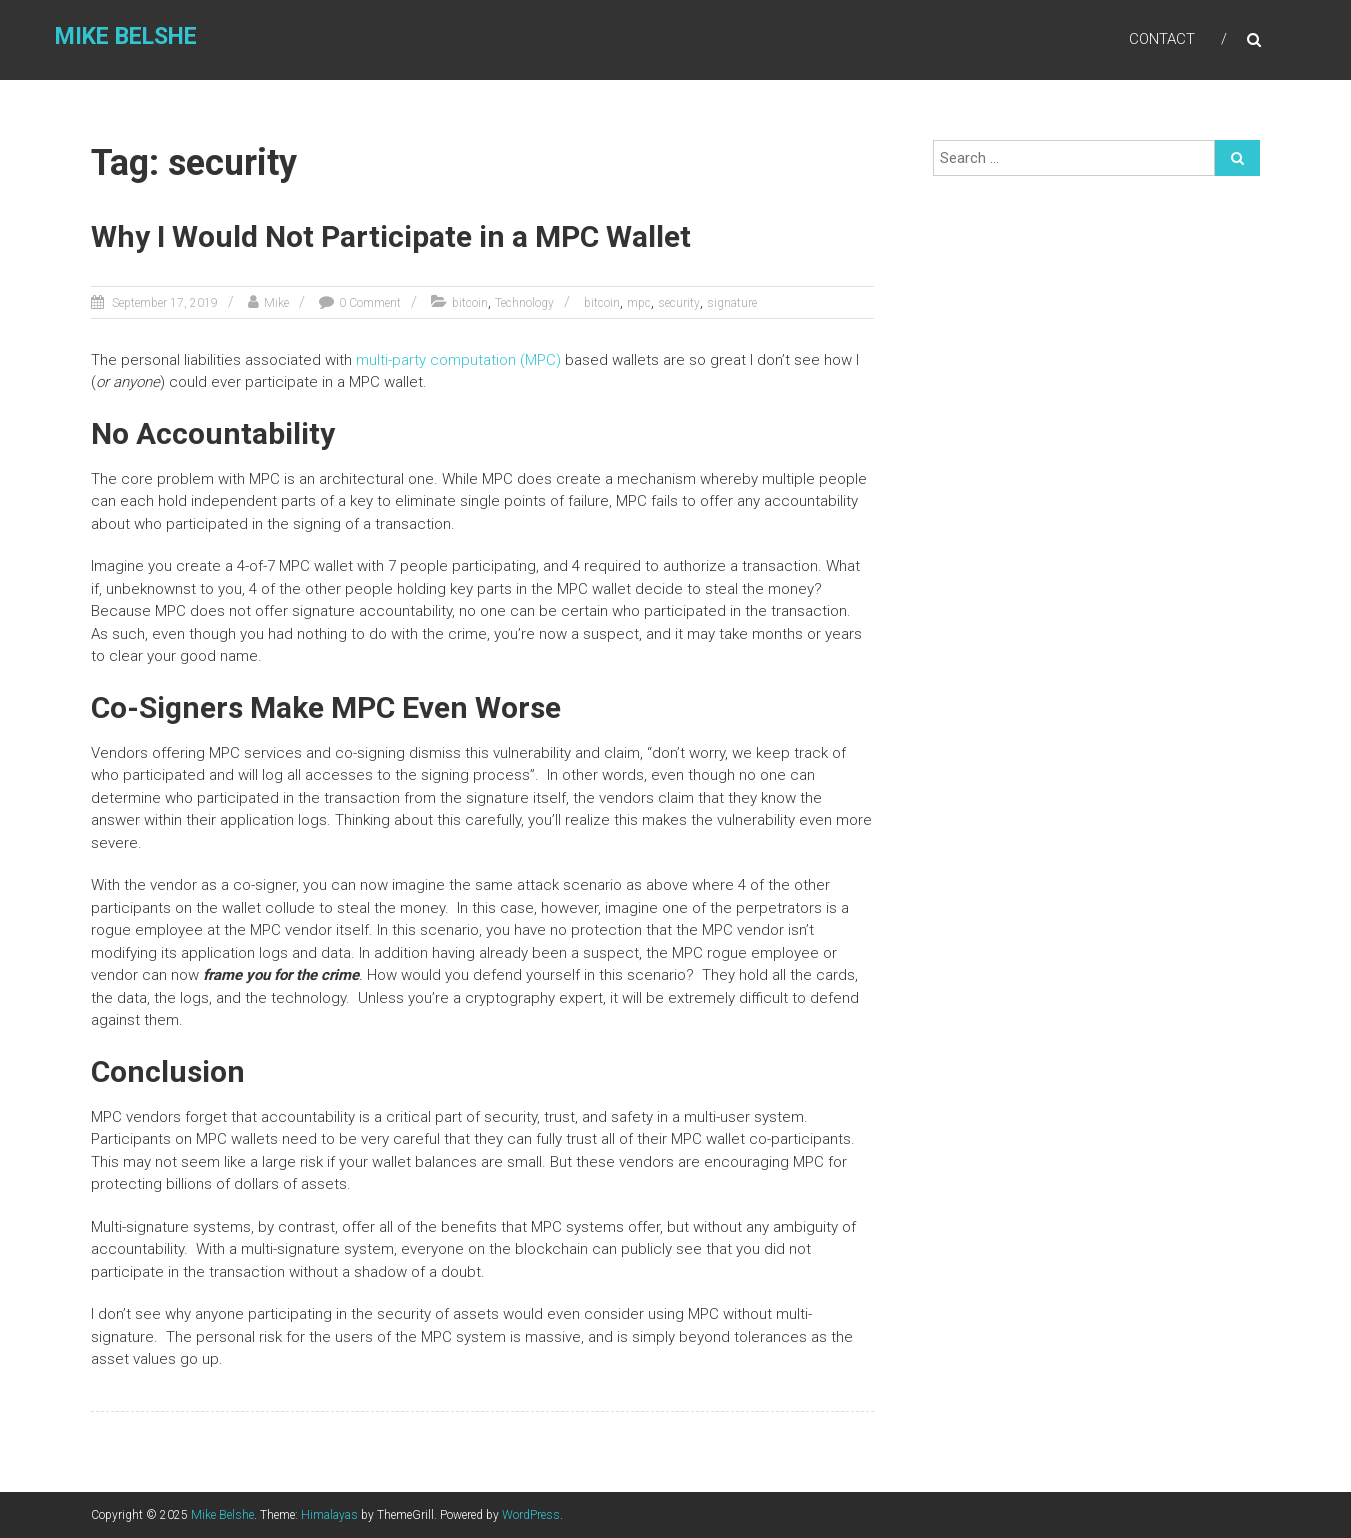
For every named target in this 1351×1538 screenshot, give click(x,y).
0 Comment (370, 303)
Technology (524, 303)
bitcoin (470, 303)
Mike (276, 303)
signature (732, 303)
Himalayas (329, 1515)
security (679, 303)
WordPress (531, 1515)
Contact (1162, 39)
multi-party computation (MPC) (458, 360)
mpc (639, 303)
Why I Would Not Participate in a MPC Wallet (391, 236)
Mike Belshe (126, 36)
